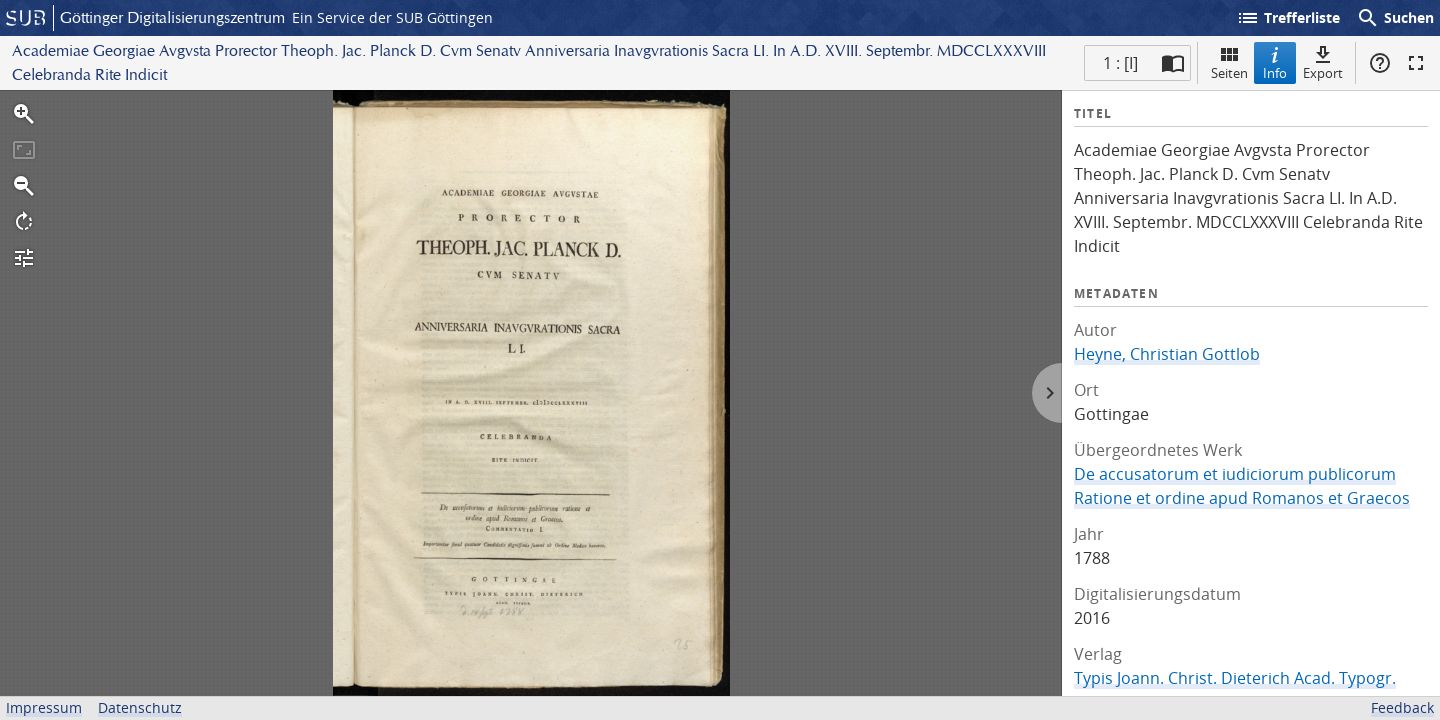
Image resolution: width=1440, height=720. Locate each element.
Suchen (1395, 18)
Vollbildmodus (1416, 63)
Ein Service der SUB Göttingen (392, 17)
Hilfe (1380, 63)
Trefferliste (1288, 18)
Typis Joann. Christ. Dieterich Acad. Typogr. (1235, 678)
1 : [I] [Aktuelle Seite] (1120, 63)
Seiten (1229, 62)
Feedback (1402, 707)
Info (1275, 62)
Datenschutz (140, 707)
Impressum (44, 707)
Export (1323, 62)
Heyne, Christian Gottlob (1167, 354)
